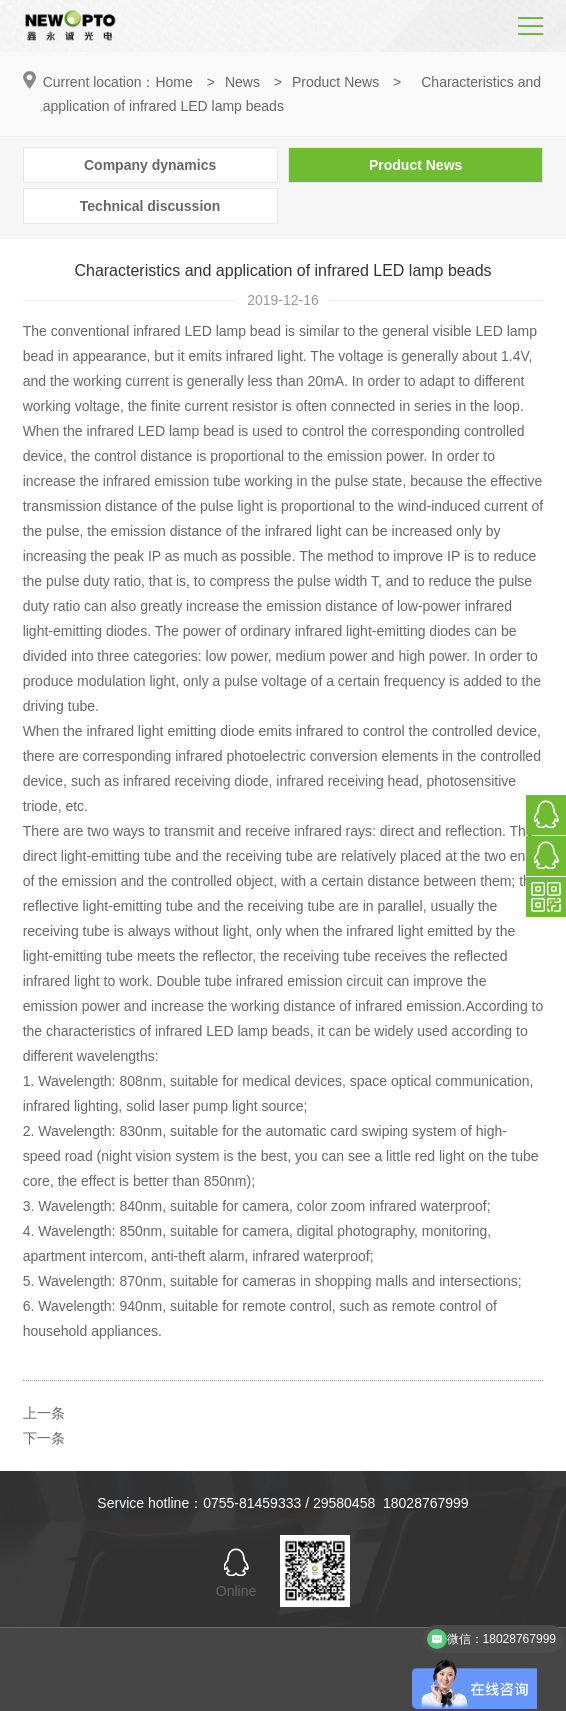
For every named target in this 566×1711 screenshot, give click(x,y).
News (242, 82)
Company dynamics (150, 165)
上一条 (44, 1413)
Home (173, 82)
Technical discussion (150, 206)
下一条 (44, 1438)
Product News (335, 82)
